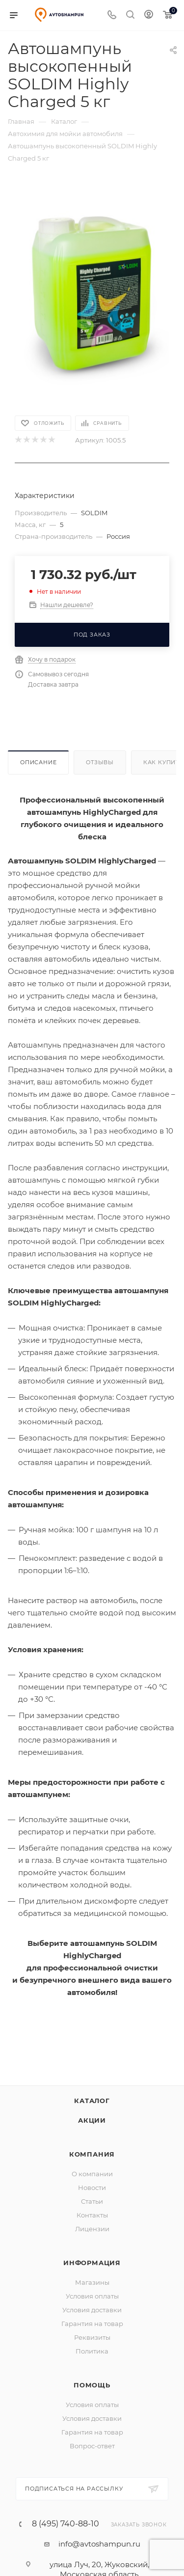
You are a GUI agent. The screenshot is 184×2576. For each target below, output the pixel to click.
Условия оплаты (92, 2296)
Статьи (92, 2201)
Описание (38, 762)
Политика (92, 2351)
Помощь (92, 2385)
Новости (92, 2187)
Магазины (92, 2282)
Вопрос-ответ (92, 2446)
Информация (92, 2263)
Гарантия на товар (92, 2323)
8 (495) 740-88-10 (65, 2524)
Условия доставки (92, 2310)
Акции (92, 2120)
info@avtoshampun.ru (99, 2543)
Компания (92, 2154)
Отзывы (100, 762)
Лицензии (92, 2229)
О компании (92, 2174)
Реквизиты (92, 2337)
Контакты (92, 2215)
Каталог (92, 2101)
